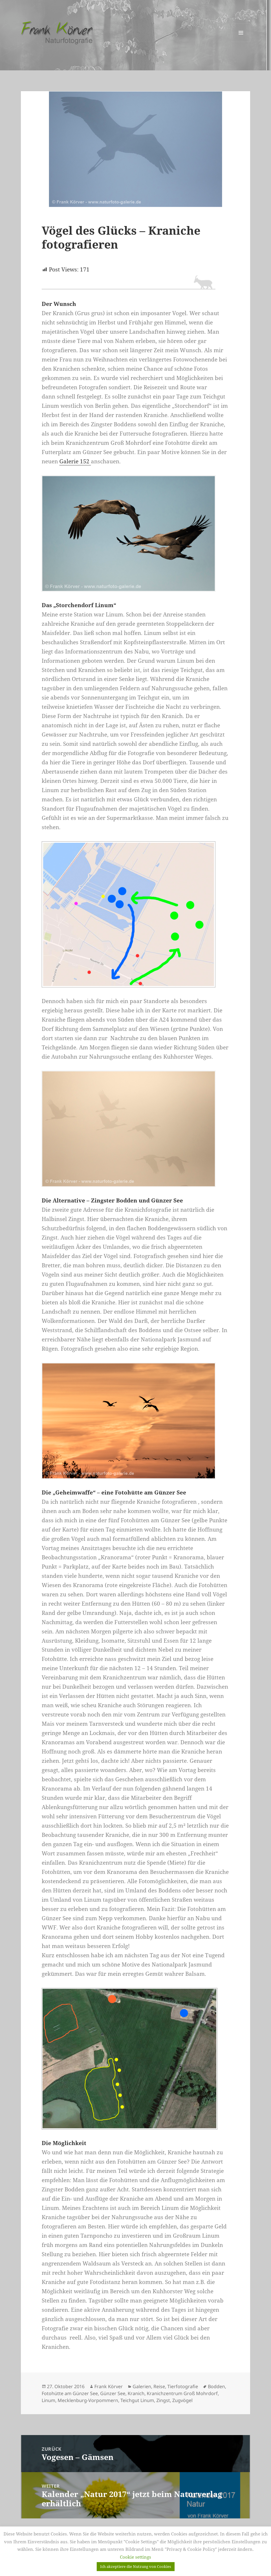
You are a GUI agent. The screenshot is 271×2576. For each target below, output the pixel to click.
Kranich (136, 2393)
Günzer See (112, 2393)
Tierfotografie (182, 2386)
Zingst (163, 2400)
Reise (159, 2386)
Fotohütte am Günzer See (70, 2393)
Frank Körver (108, 2386)
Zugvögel (182, 2400)
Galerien (142, 2386)
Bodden (216, 2386)
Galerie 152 (75, 461)
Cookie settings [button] (135, 2557)
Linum (48, 2400)
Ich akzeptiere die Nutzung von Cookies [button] (135, 2566)
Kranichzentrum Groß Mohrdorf (182, 2393)
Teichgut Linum (137, 2400)
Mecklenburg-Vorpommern (88, 2400)
